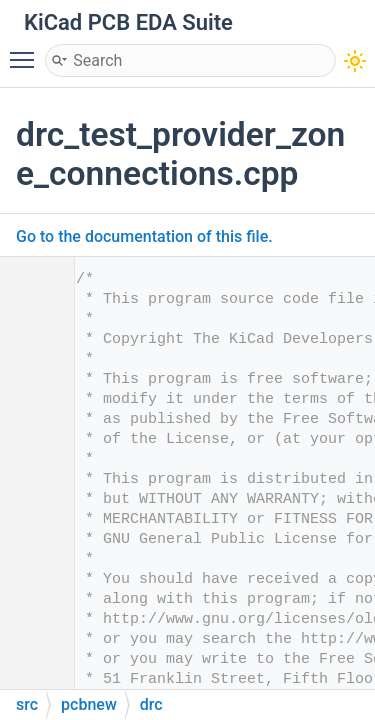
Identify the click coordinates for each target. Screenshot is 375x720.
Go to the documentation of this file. (144, 236)
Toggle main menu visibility (27, 51)
